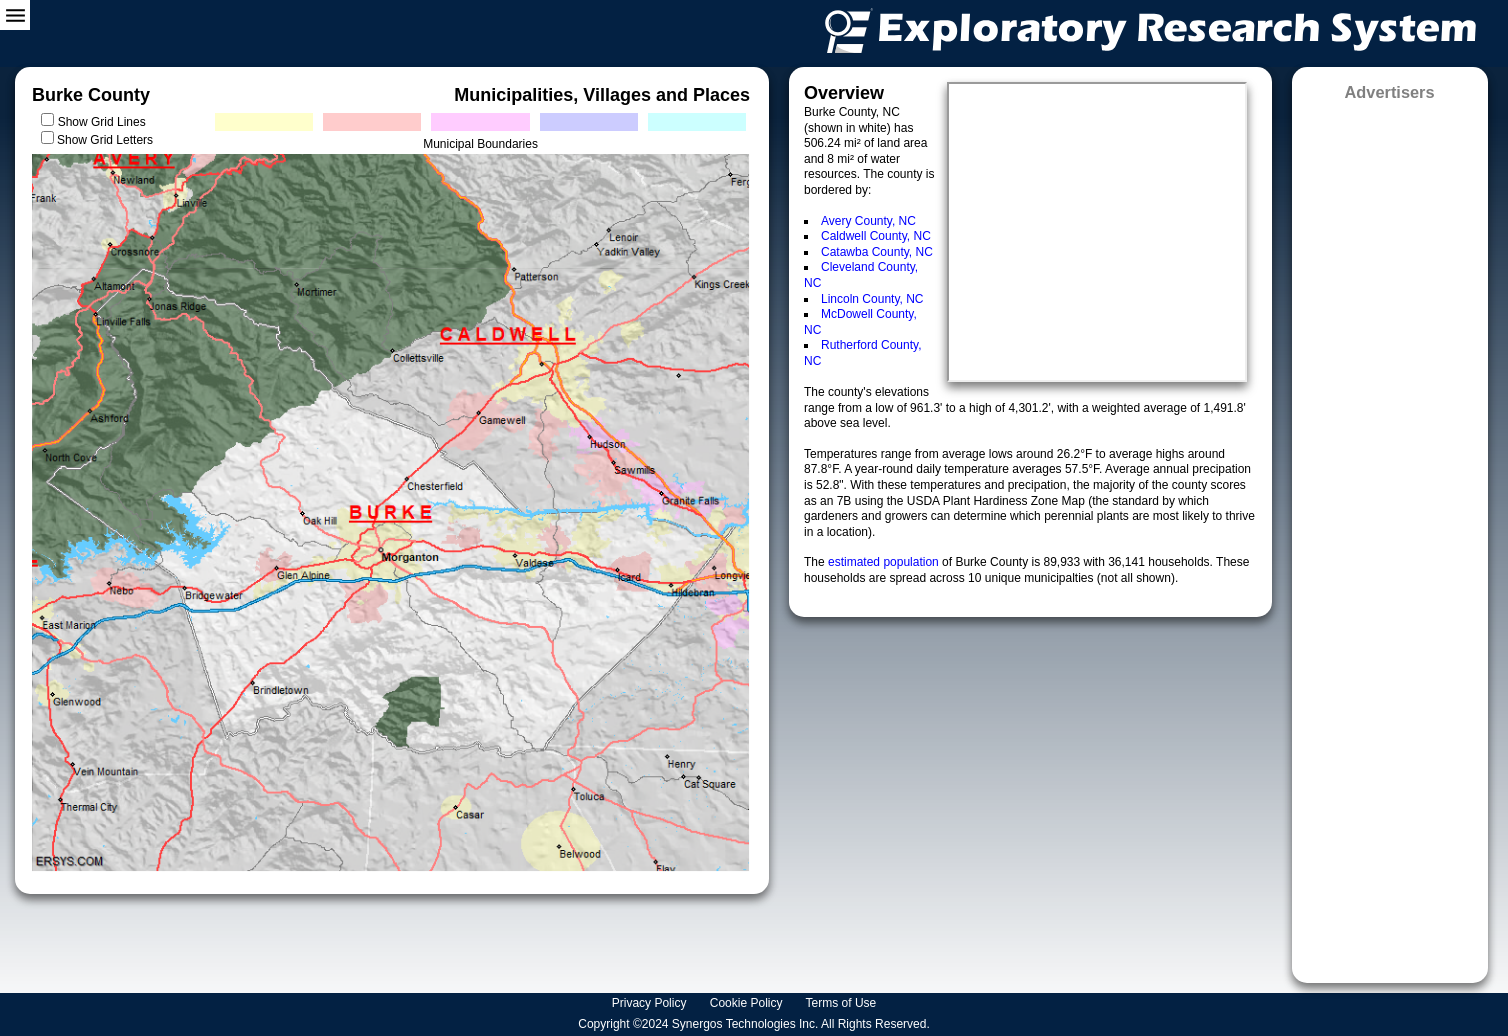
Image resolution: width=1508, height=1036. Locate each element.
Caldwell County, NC (876, 236)
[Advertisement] (1390, 535)
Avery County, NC (868, 221)
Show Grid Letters (105, 140)
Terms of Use (843, 1003)
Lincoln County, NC (872, 299)
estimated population (885, 562)
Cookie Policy (748, 1003)
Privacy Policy (651, 1003)
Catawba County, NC (877, 252)
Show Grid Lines (105, 122)
